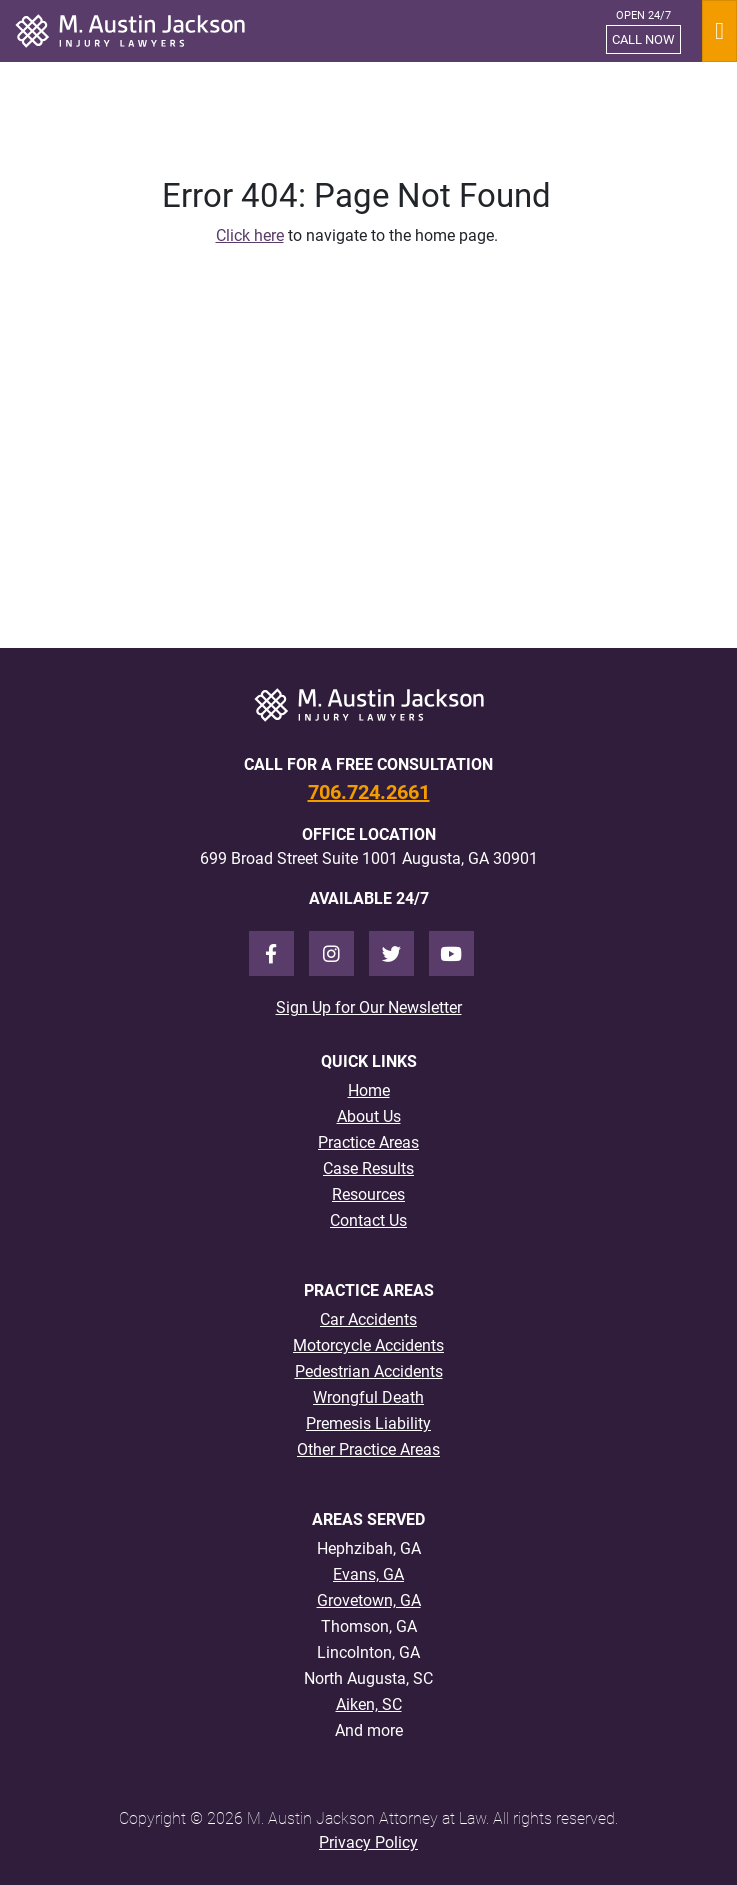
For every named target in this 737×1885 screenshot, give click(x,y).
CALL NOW (643, 39)
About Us (369, 1116)
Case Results (368, 1168)
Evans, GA (368, 1574)
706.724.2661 (369, 792)
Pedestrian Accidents (369, 1371)
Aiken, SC (369, 1704)
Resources (368, 1194)
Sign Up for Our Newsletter (369, 1007)
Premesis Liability (368, 1423)
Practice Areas (368, 1142)
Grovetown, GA (369, 1600)
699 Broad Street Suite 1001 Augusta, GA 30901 (369, 858)
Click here (250, 235)
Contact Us (368, 1220)
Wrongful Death (368, 1397)
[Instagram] (331, 953)
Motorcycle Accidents (368, 1345)
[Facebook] (271, 953)
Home (369, 1090)
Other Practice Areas (368, 1449)
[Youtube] (451, 953)
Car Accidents (368, 1319)
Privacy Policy (368, 1842)
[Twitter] (391, 953)
